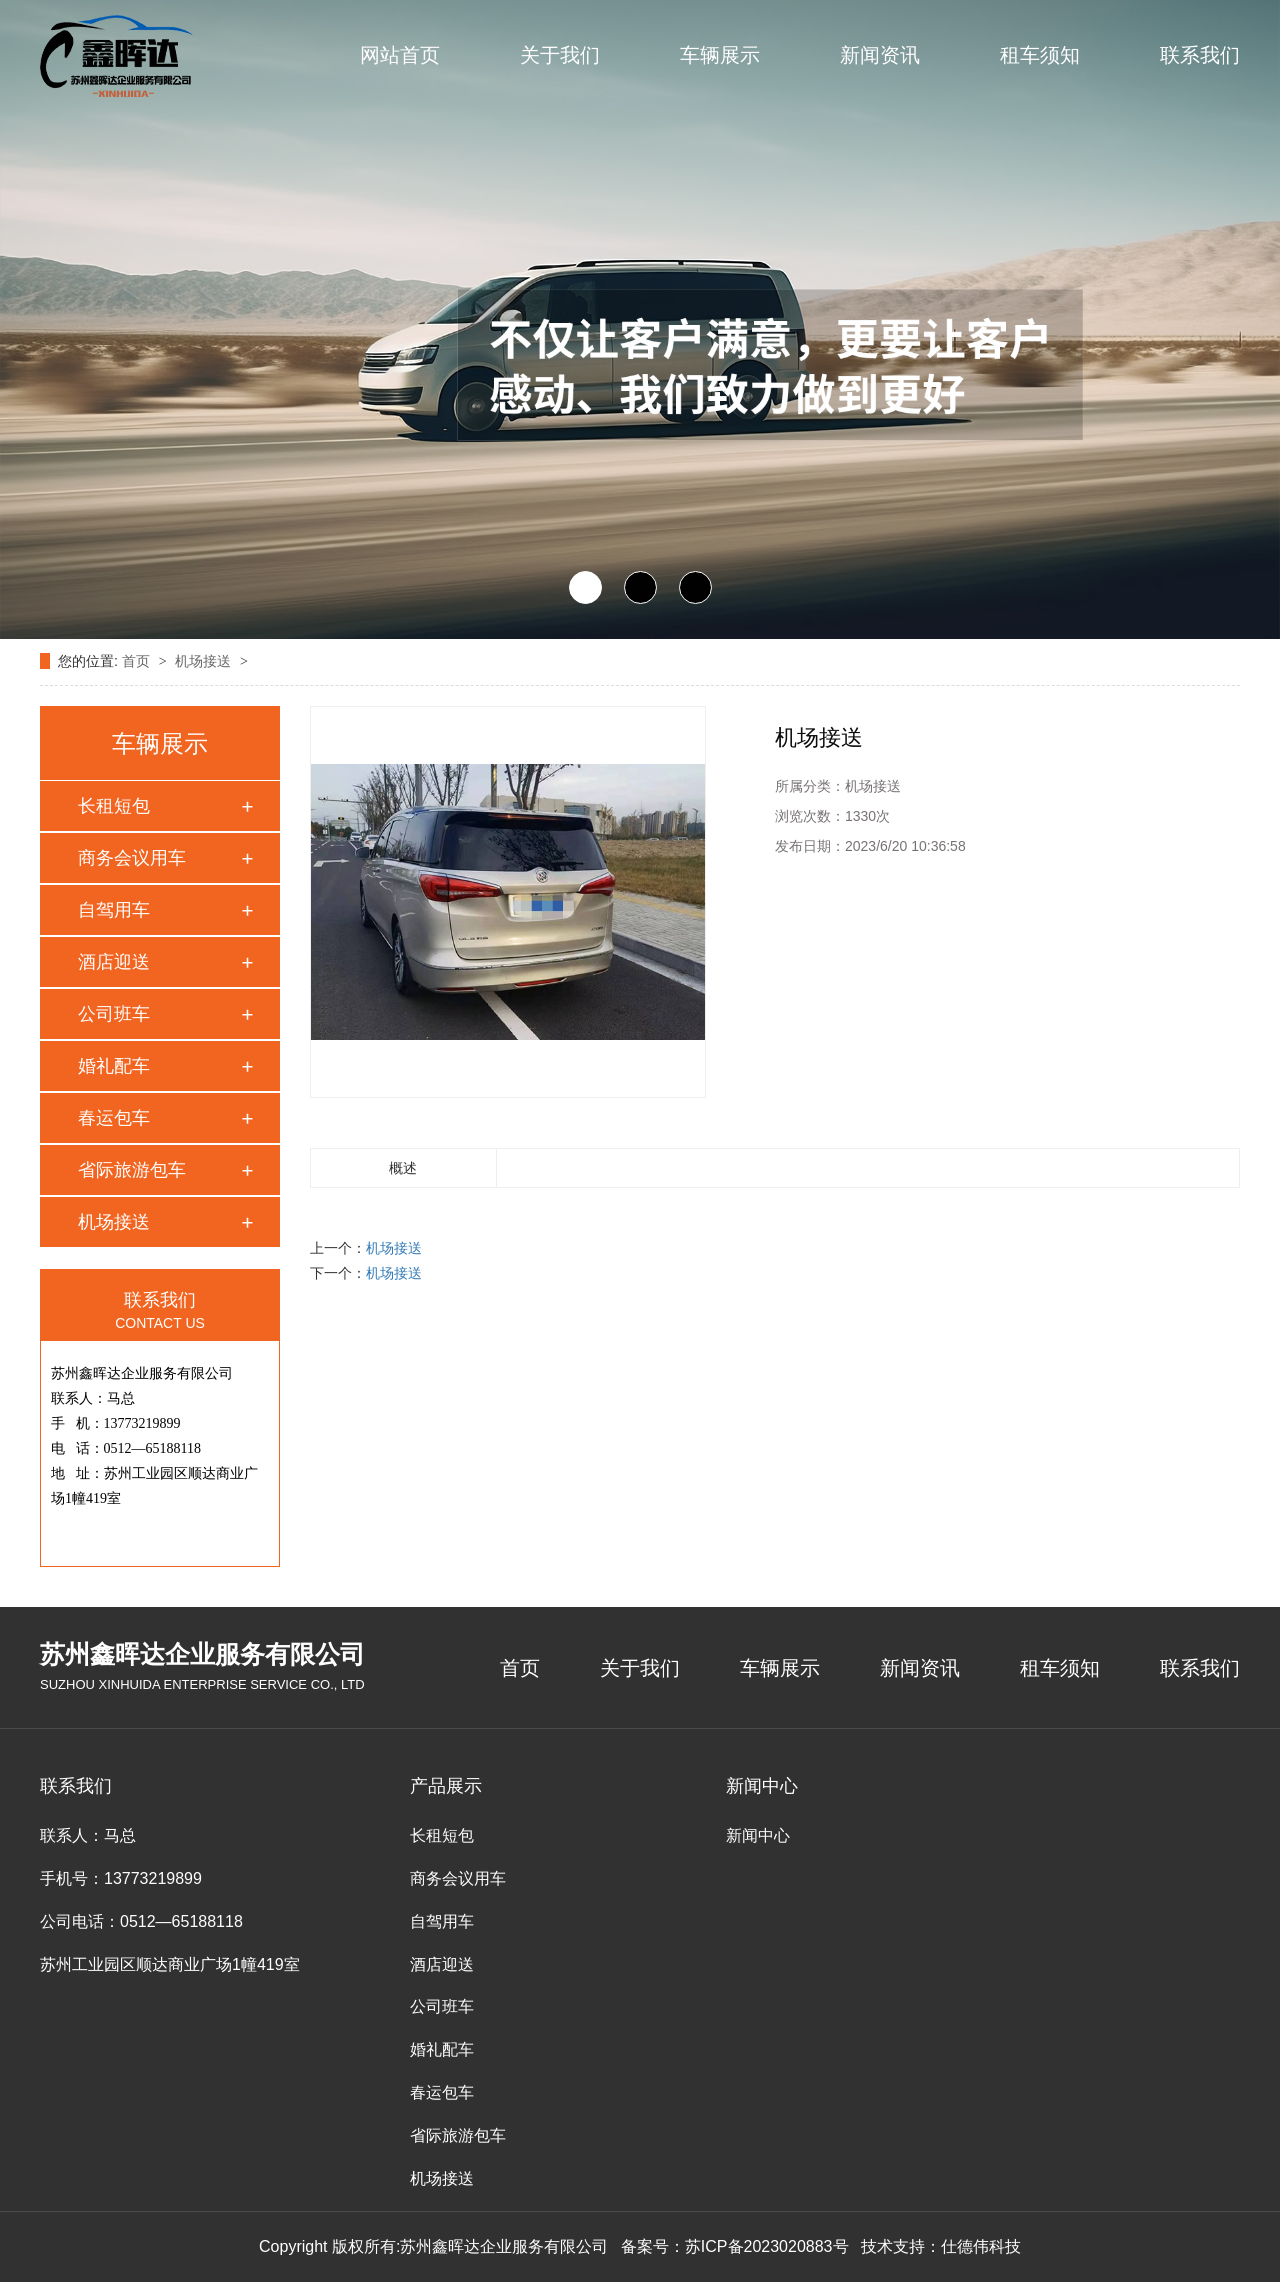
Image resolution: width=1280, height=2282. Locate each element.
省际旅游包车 (132, 1170)
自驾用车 (114, 910)
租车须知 (1040, 55)
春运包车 (114, 1118)
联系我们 (1200, 55)
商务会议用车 (132, 858)
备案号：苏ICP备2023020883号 (735, 2246)
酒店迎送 (114, 962)
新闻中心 (758, 1835)
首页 (138, 661)
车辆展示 (720, 55)
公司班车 (114, 1014)
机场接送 (205, 661)
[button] (585, 587)
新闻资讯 (880, 55)
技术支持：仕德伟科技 (941, 2246)
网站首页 (400, 55)
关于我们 (560, 55)
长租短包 (114, 806)
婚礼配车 (114, 1066)
